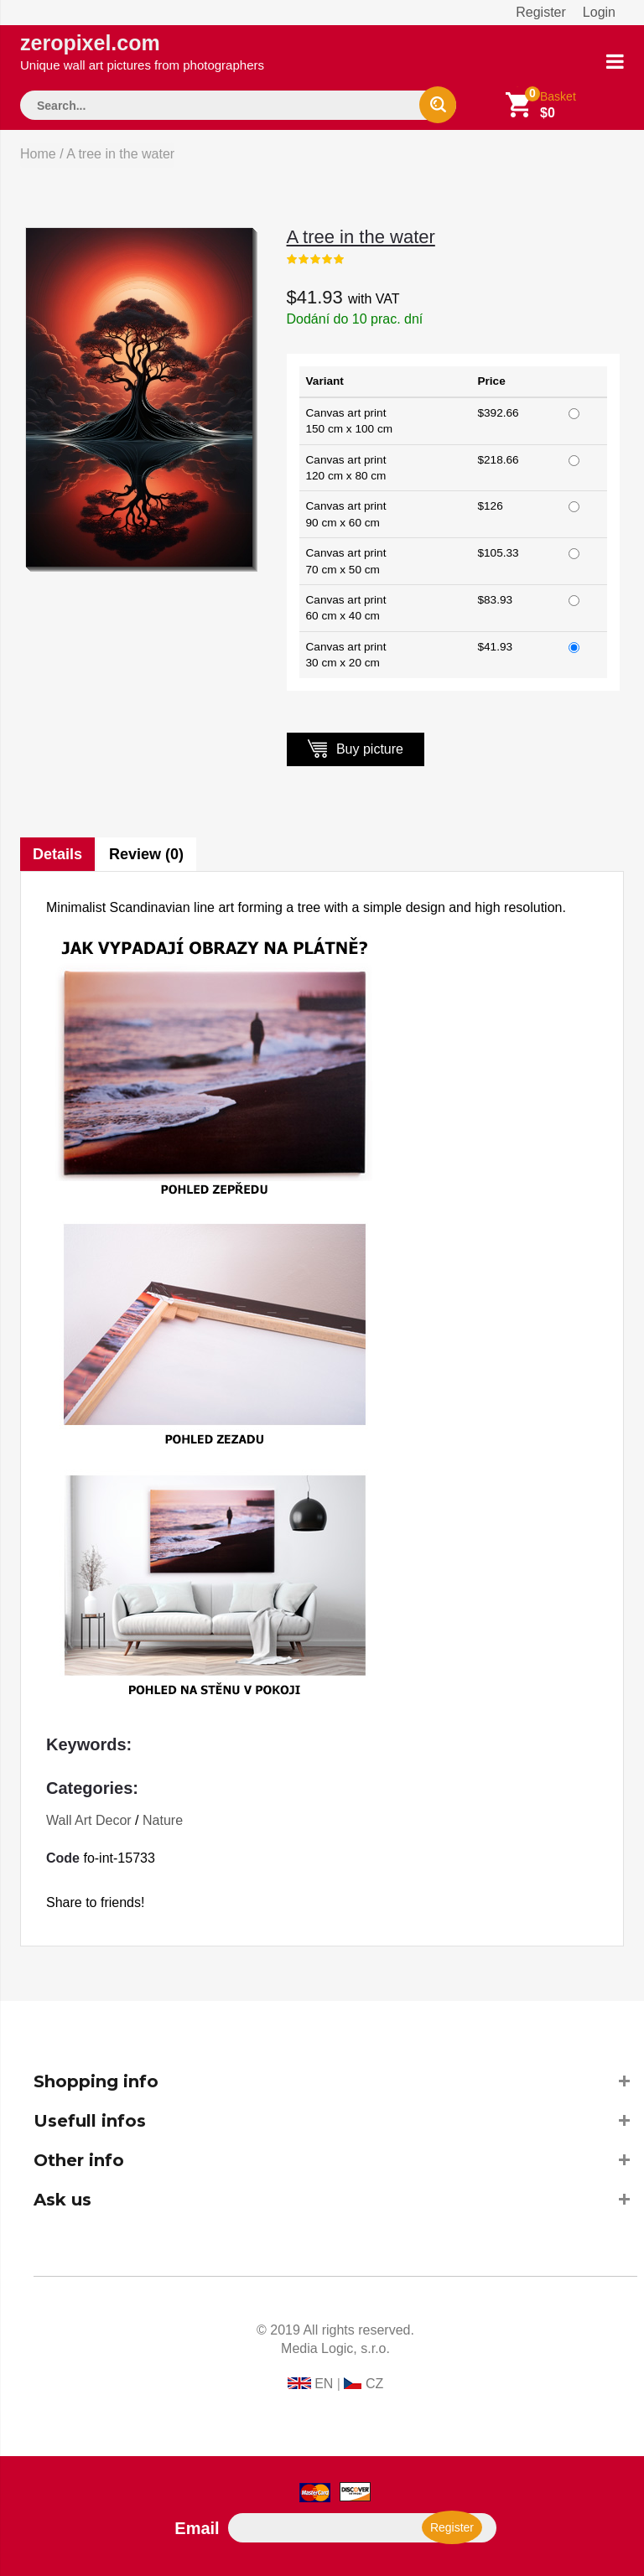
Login (599, 12)
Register (541, 12)
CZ (374, 2383)
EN (323, 2383)
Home (38, 154)
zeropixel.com (142, 51)
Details (57, 854)
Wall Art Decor (89, 1820)
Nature (163, 1820)
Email (196, 2528)
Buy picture (355, 748)
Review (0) (146, 854)
